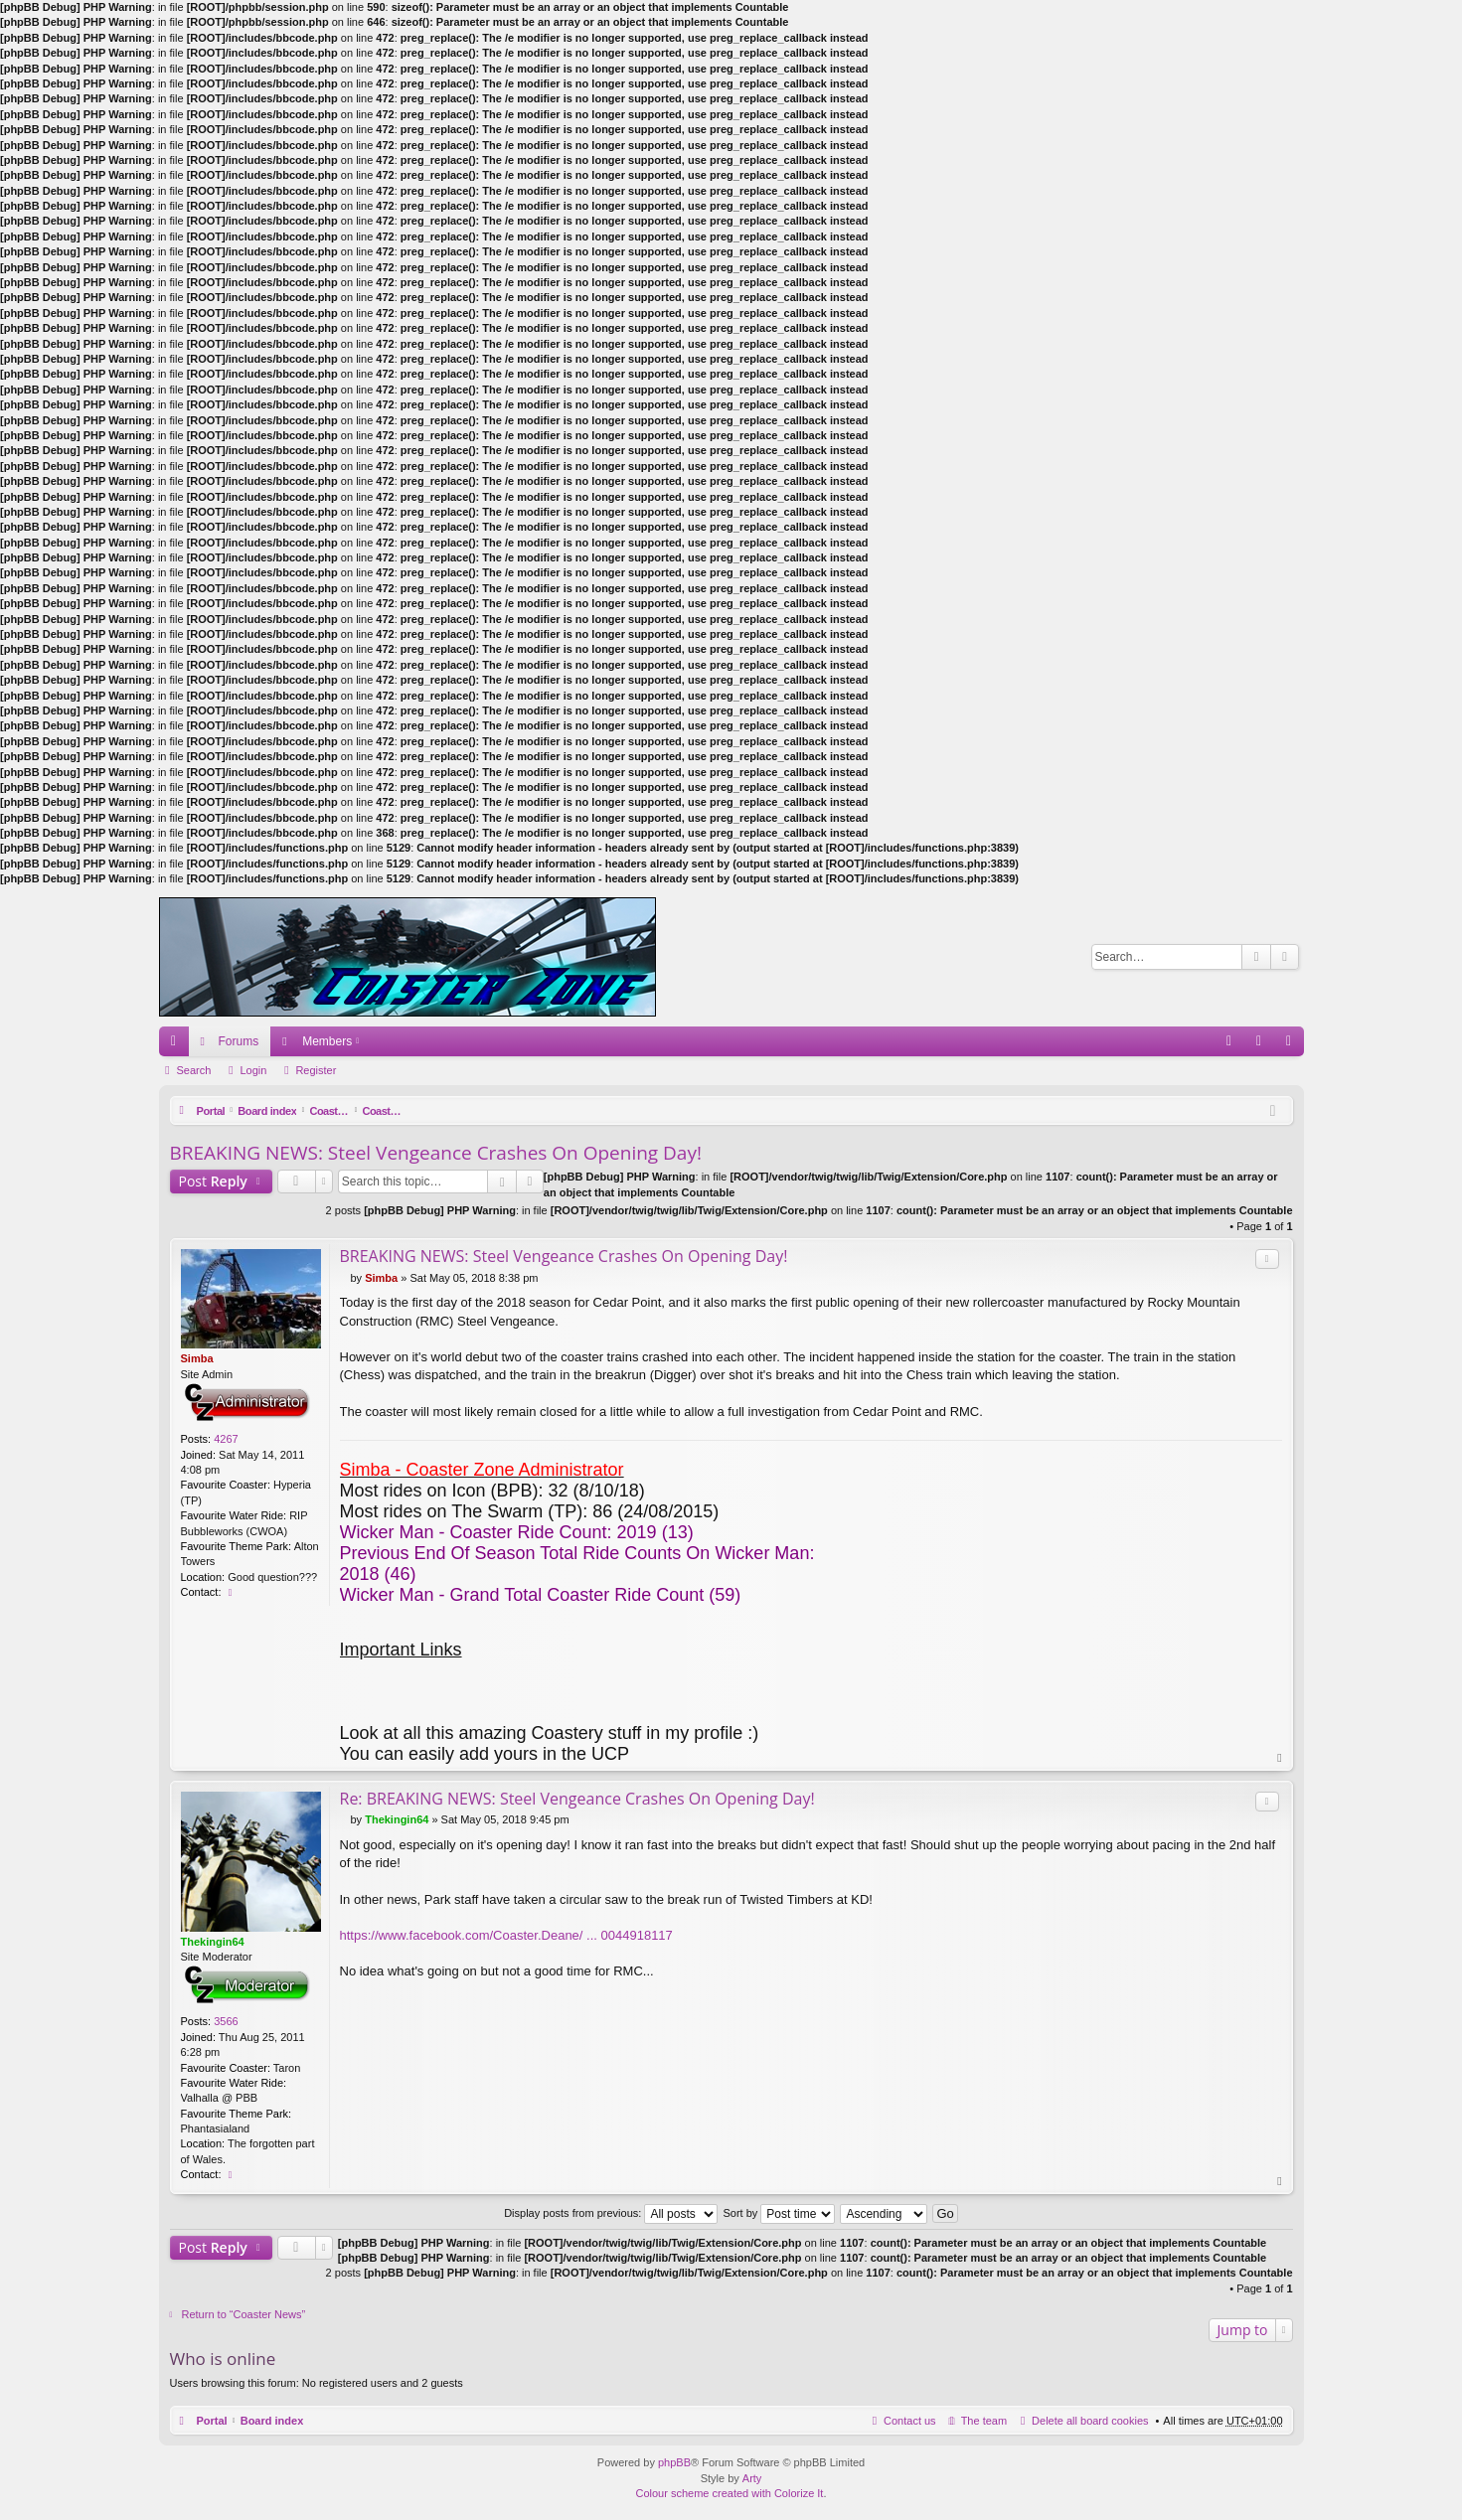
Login (253, 1070)
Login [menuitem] (1262, 1045)
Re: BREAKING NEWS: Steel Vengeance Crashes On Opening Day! (577, 1799)
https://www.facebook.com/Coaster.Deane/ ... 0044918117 (506, 1935)
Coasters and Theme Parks (386, 1111)
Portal (212, 1111)
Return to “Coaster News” (244, 2315)
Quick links (178, 1045)
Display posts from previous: (611, 2213)
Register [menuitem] (1292, 1045)
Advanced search (1284, 957)
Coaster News (506, 1111)
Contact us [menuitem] (910, 2422)
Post (213, 1181)
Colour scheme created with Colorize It (730, 2494)
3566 (226, 2022)
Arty (752, 2478)
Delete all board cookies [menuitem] (1090, 2422)
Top (1280, 1758)
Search (1256, 957)
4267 (226, 1439)
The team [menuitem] (984, 2422)
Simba (197, 1358)
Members (327, 1041)
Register (315, 1070)
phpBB (674, 2463)
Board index (272, 1111)
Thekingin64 (212, 1942)
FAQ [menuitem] (1234, 1045)
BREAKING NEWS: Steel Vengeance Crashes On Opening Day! (436, 1153)
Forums (239, 1041)
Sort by (779, 2213)
